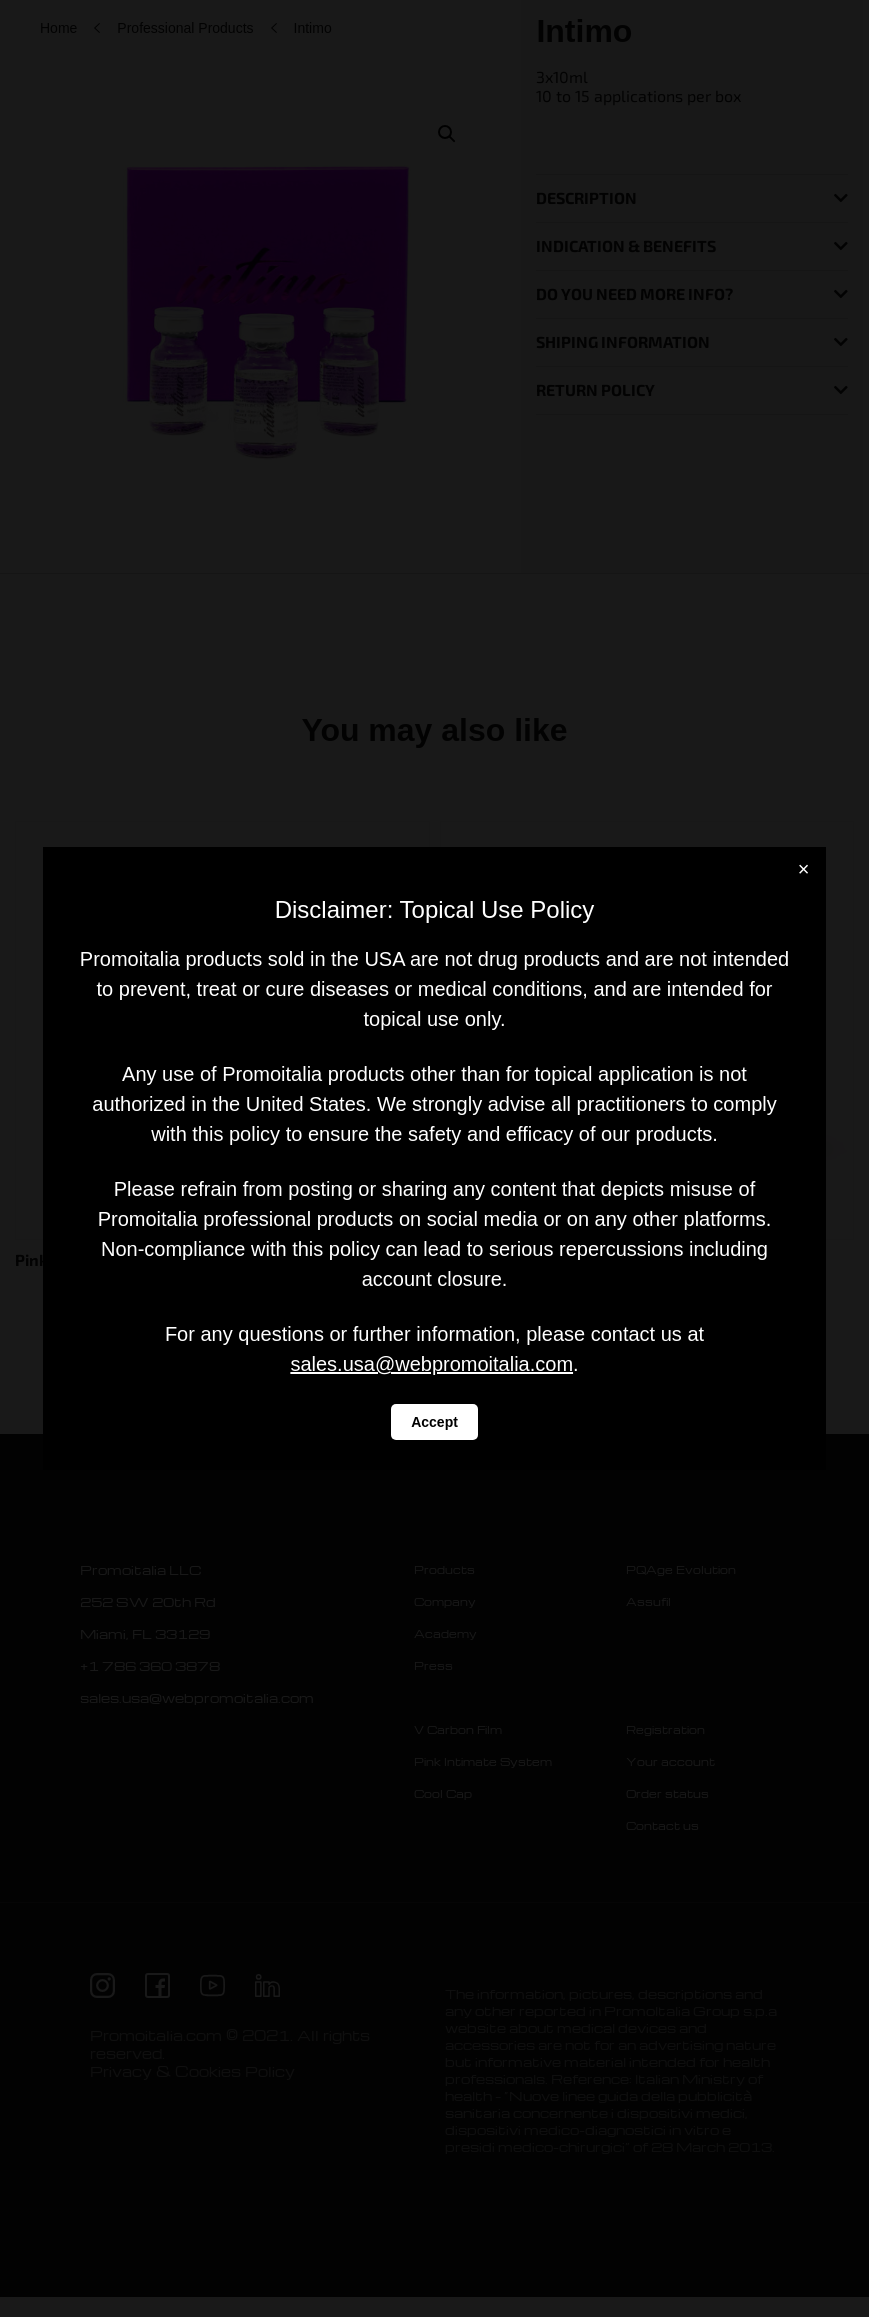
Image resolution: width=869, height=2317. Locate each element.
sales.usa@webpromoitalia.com (431, 1364)
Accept (434, 1422)
